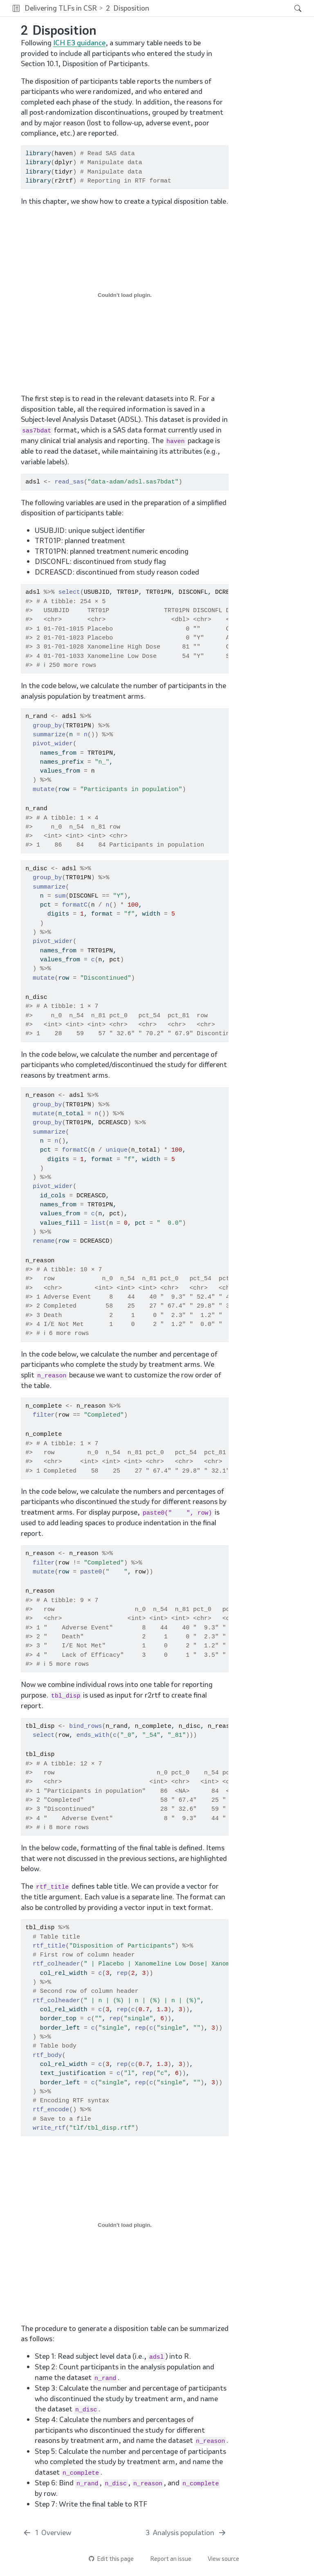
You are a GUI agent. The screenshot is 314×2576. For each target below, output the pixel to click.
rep (122, 1973)
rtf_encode (51, 2109)
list (98, 1223)
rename (44, 1241)
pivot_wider (53, 743)
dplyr (64, 162)
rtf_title (49, 1946)
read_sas (69, 482)
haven (64, 153)
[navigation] (219, 8)
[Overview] (47, 2532)
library (38, 153)
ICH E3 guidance (79, 42)
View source (219, 2559)
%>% (49, 592)
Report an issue (166, 2559)
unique (116, 1150)
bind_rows (85, 1726)
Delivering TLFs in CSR (61, 8)
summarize (49, 734)
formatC (74, 905)
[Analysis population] (186, 2532)
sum (60, 896)
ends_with (92, 1735)
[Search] (291, 8)
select (69, 592)
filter (44, 1415)
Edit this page (111, 2559)
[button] (16, 8)
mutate (44, 789)
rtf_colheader (56, 1964)
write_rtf (49, 2128)
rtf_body (47, 2055)
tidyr (64, 172)
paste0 (91, 1572)
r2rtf (64, 181)
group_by (47, 725)
